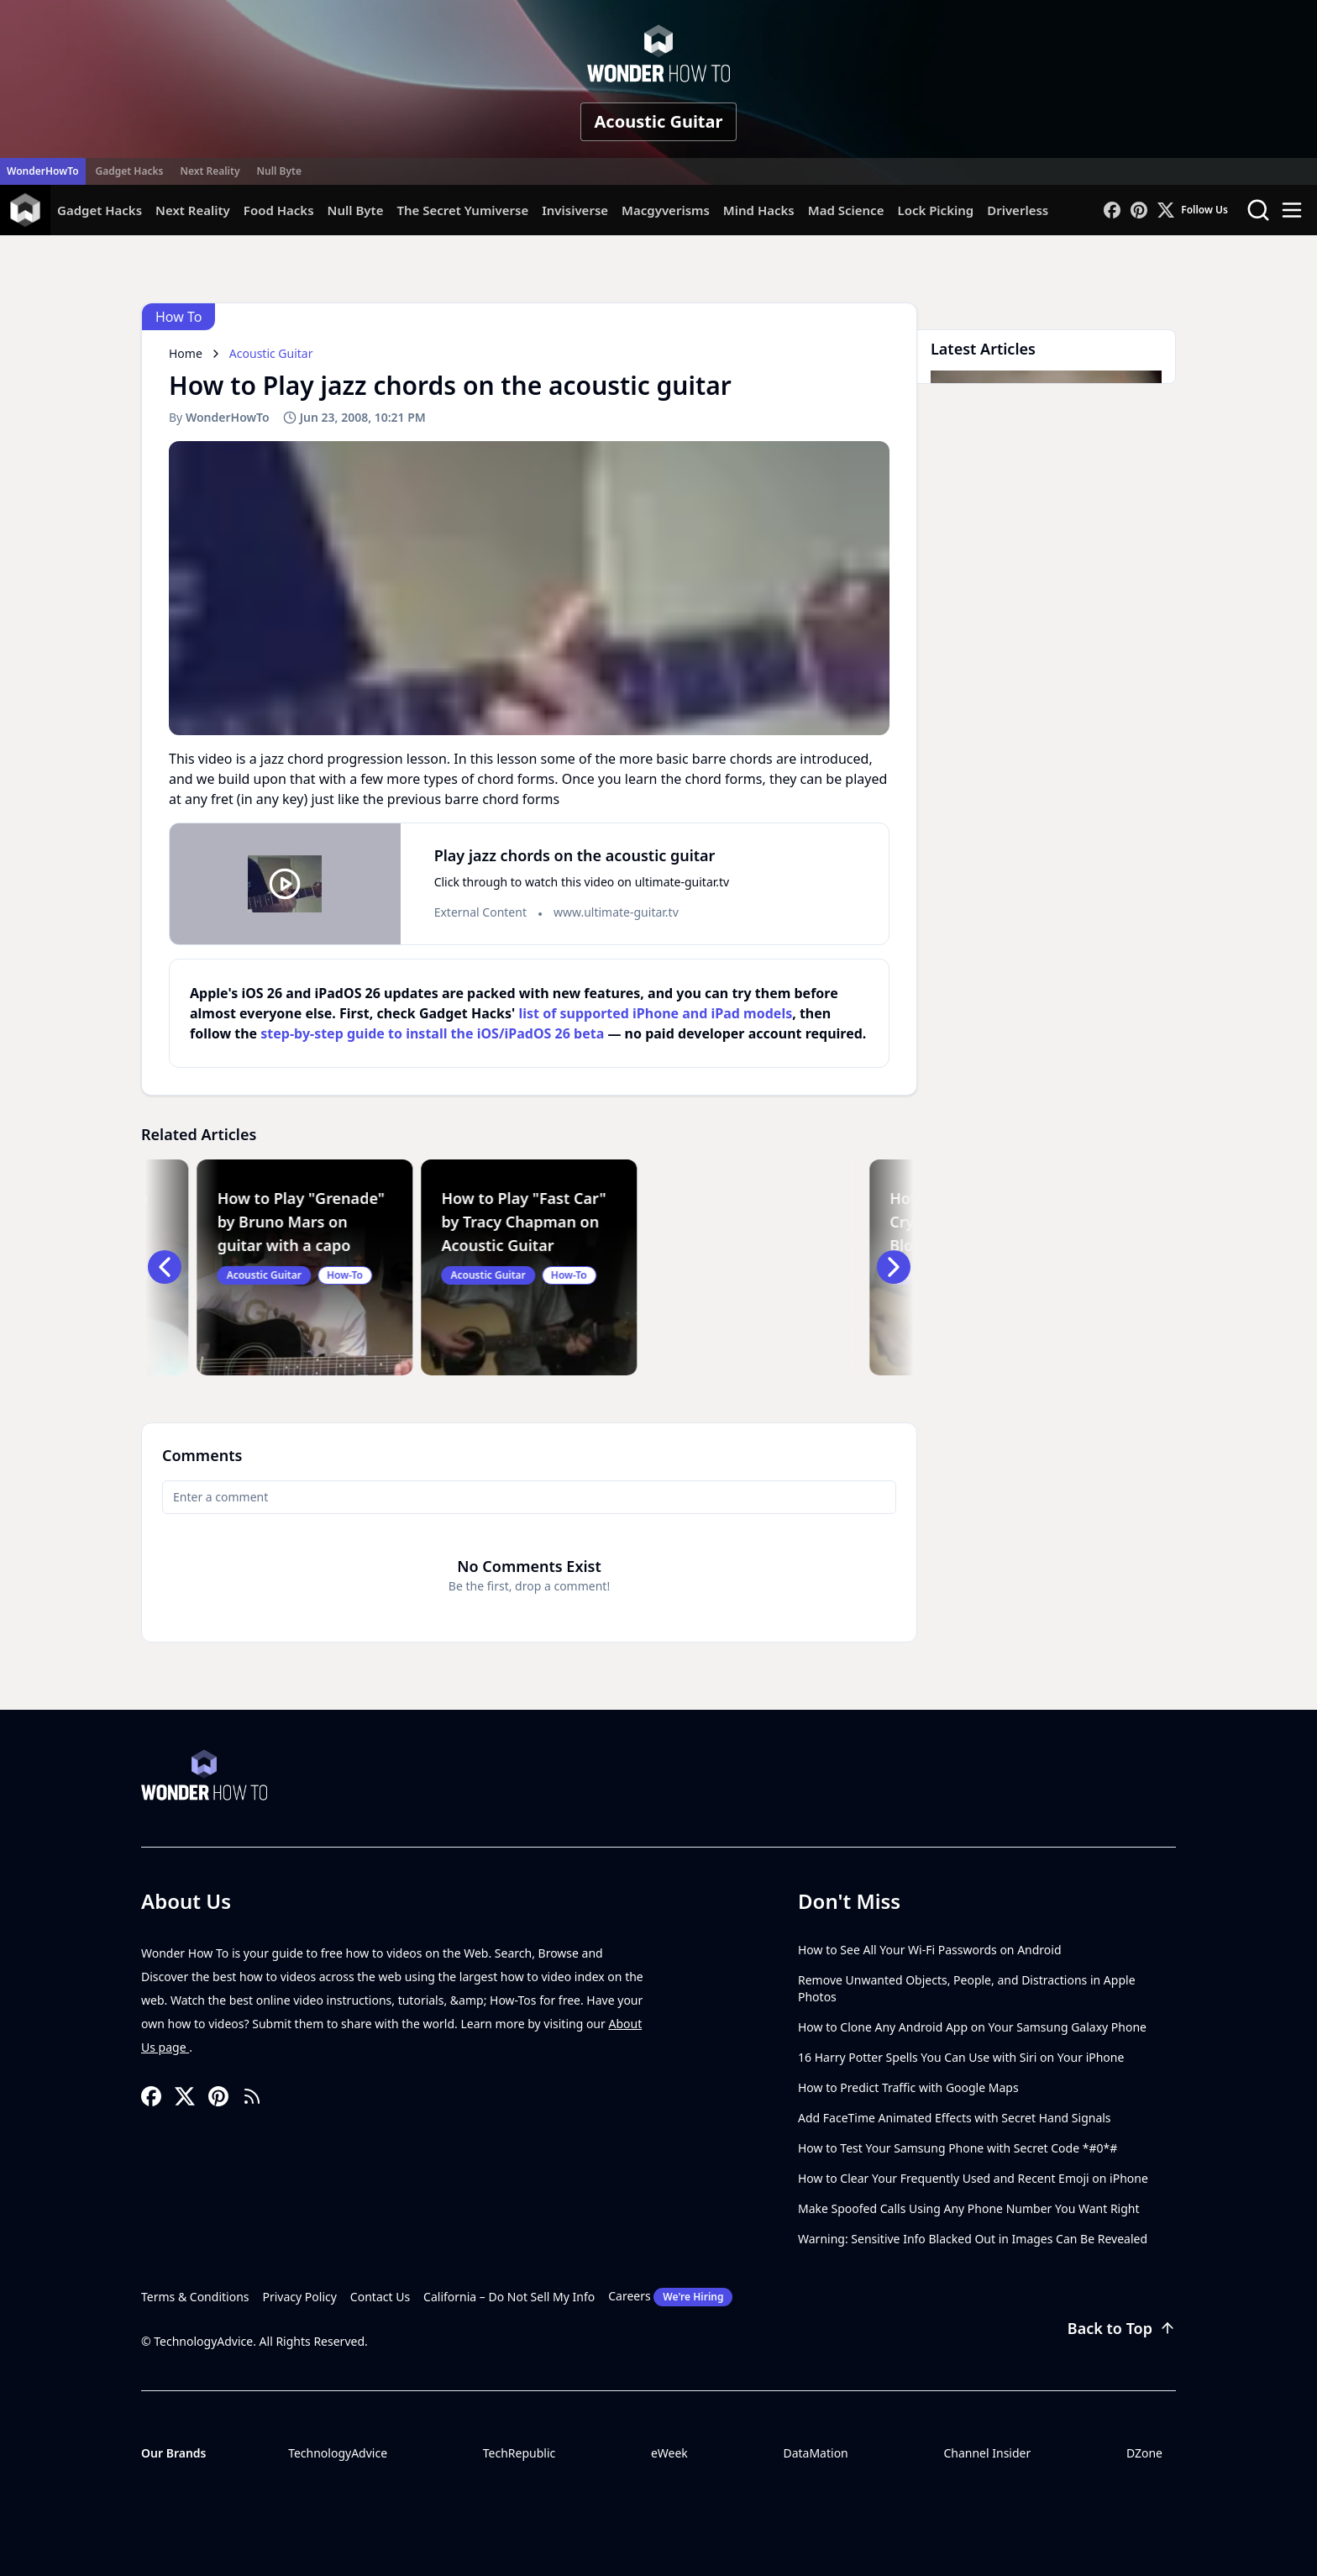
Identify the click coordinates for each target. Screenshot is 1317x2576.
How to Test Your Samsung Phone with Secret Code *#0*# (957, 2148)
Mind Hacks (759, 210)
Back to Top (1122, 2328)
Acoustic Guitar (659, 121)
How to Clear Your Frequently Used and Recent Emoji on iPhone (973, 2178)
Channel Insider (987, 2453)
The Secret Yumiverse (462, 210)
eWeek (669, 2453)
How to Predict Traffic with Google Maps (908, 2087)
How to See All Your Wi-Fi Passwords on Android (930, 1950)
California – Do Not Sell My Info (509, 2297)
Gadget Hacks (130, 171)
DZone (1144, 2453)
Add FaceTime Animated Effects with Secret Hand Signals (954, 2118)
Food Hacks (279, 210)
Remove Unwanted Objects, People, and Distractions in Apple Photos (967, 1988)
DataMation (815, 2453)
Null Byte (278, 171)
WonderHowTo (43, 171)
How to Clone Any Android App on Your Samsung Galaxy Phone (972, 2027)
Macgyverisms (666, 210)
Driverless (1017, 210)
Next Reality (209, 171)
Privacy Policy (300, 2297)
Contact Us (380, 2297)
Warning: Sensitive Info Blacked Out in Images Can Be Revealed (972, 2239)
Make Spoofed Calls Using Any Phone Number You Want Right (969, 2208)
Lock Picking (935, 210)
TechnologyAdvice (337, 2453)
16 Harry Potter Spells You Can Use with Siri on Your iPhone (961, 2057)
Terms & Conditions (195, 2297)
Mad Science (846, 210)
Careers (670, 2297)
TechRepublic (519, 2453)
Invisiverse (575, 210)
